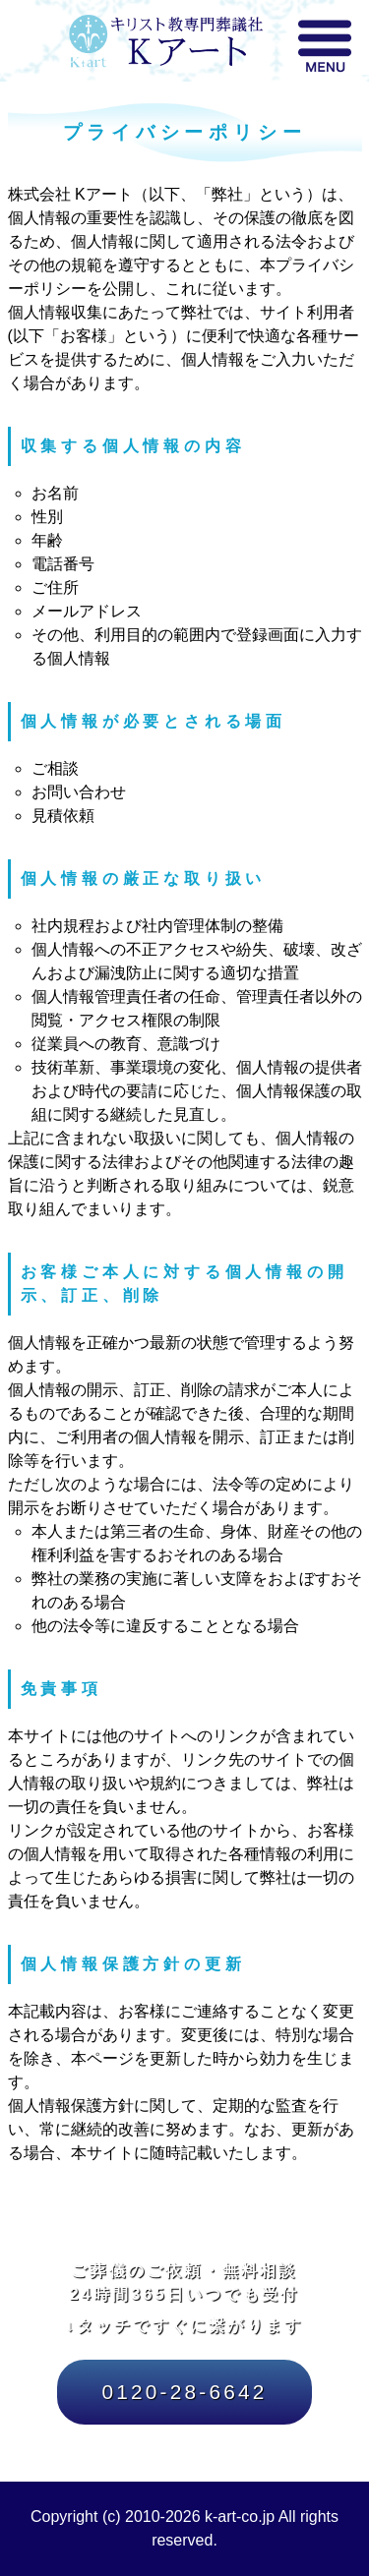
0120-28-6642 (185, 2391)
